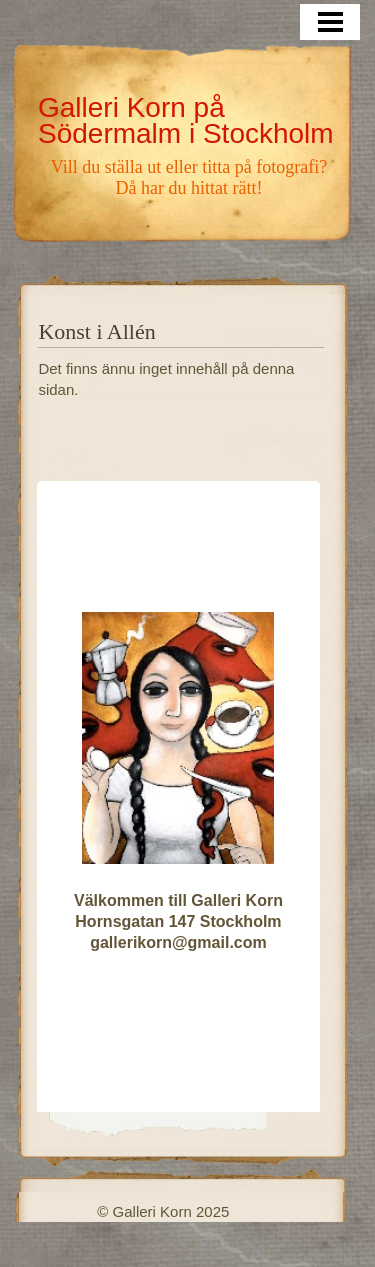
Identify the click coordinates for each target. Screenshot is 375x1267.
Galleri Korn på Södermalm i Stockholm (186, 120)
